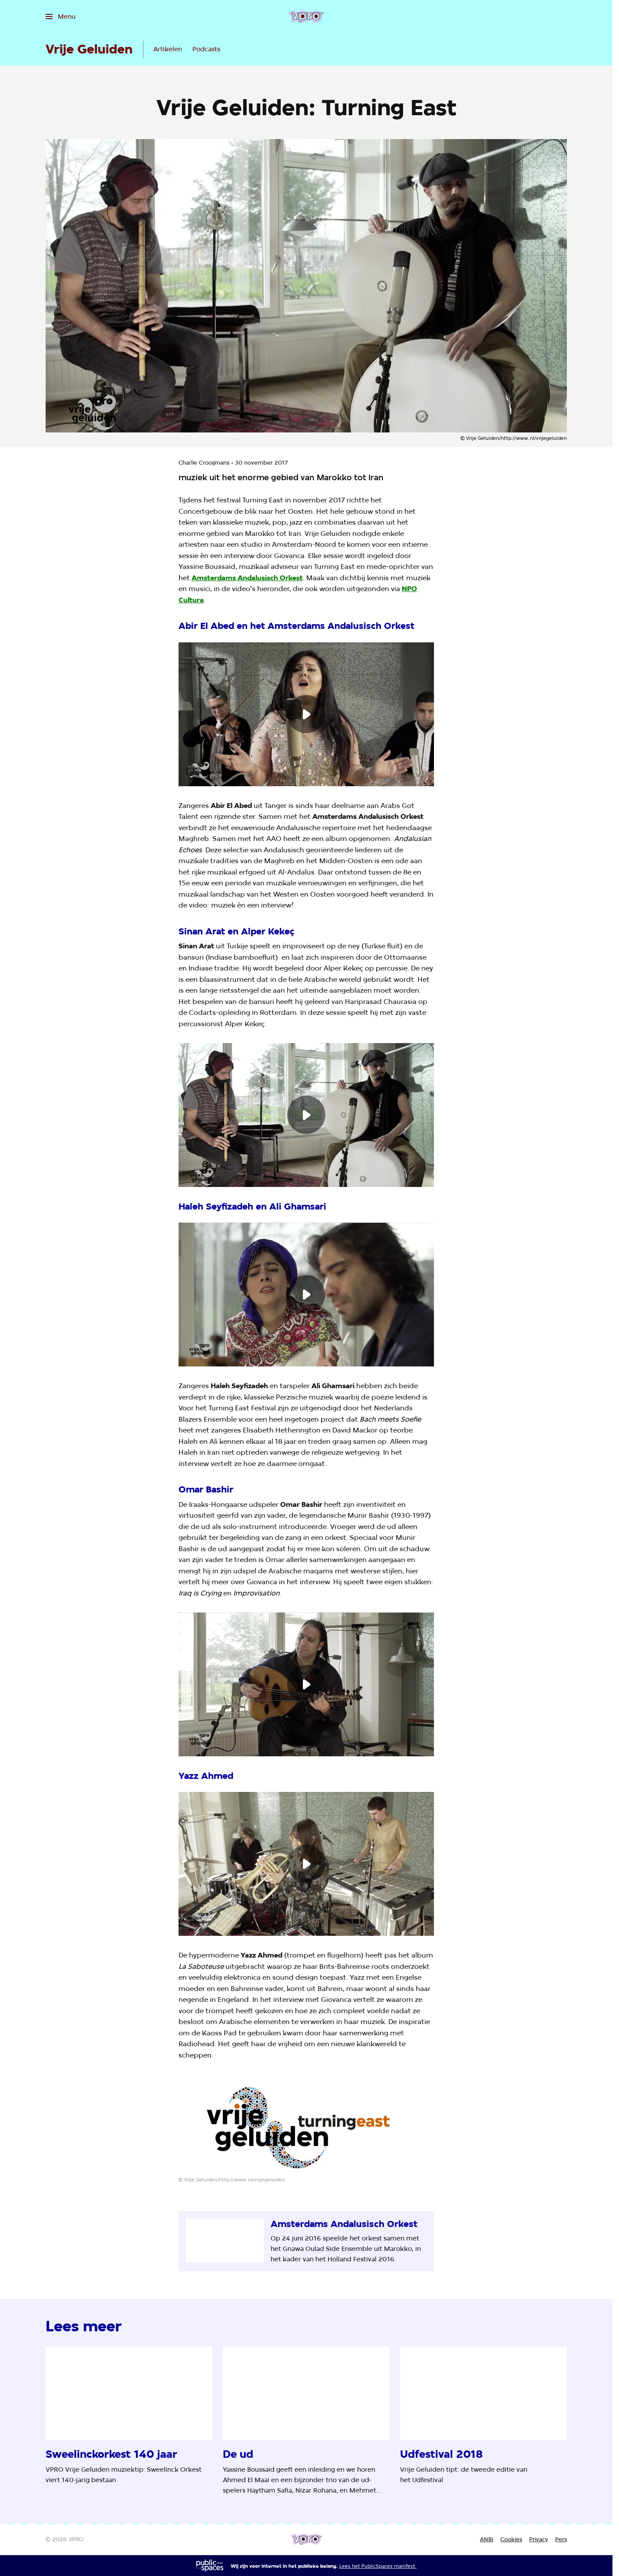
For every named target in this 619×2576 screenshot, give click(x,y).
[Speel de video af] (306, 714)
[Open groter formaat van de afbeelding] (306, 2125)
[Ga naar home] (306, 16)
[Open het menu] (60, 16)
